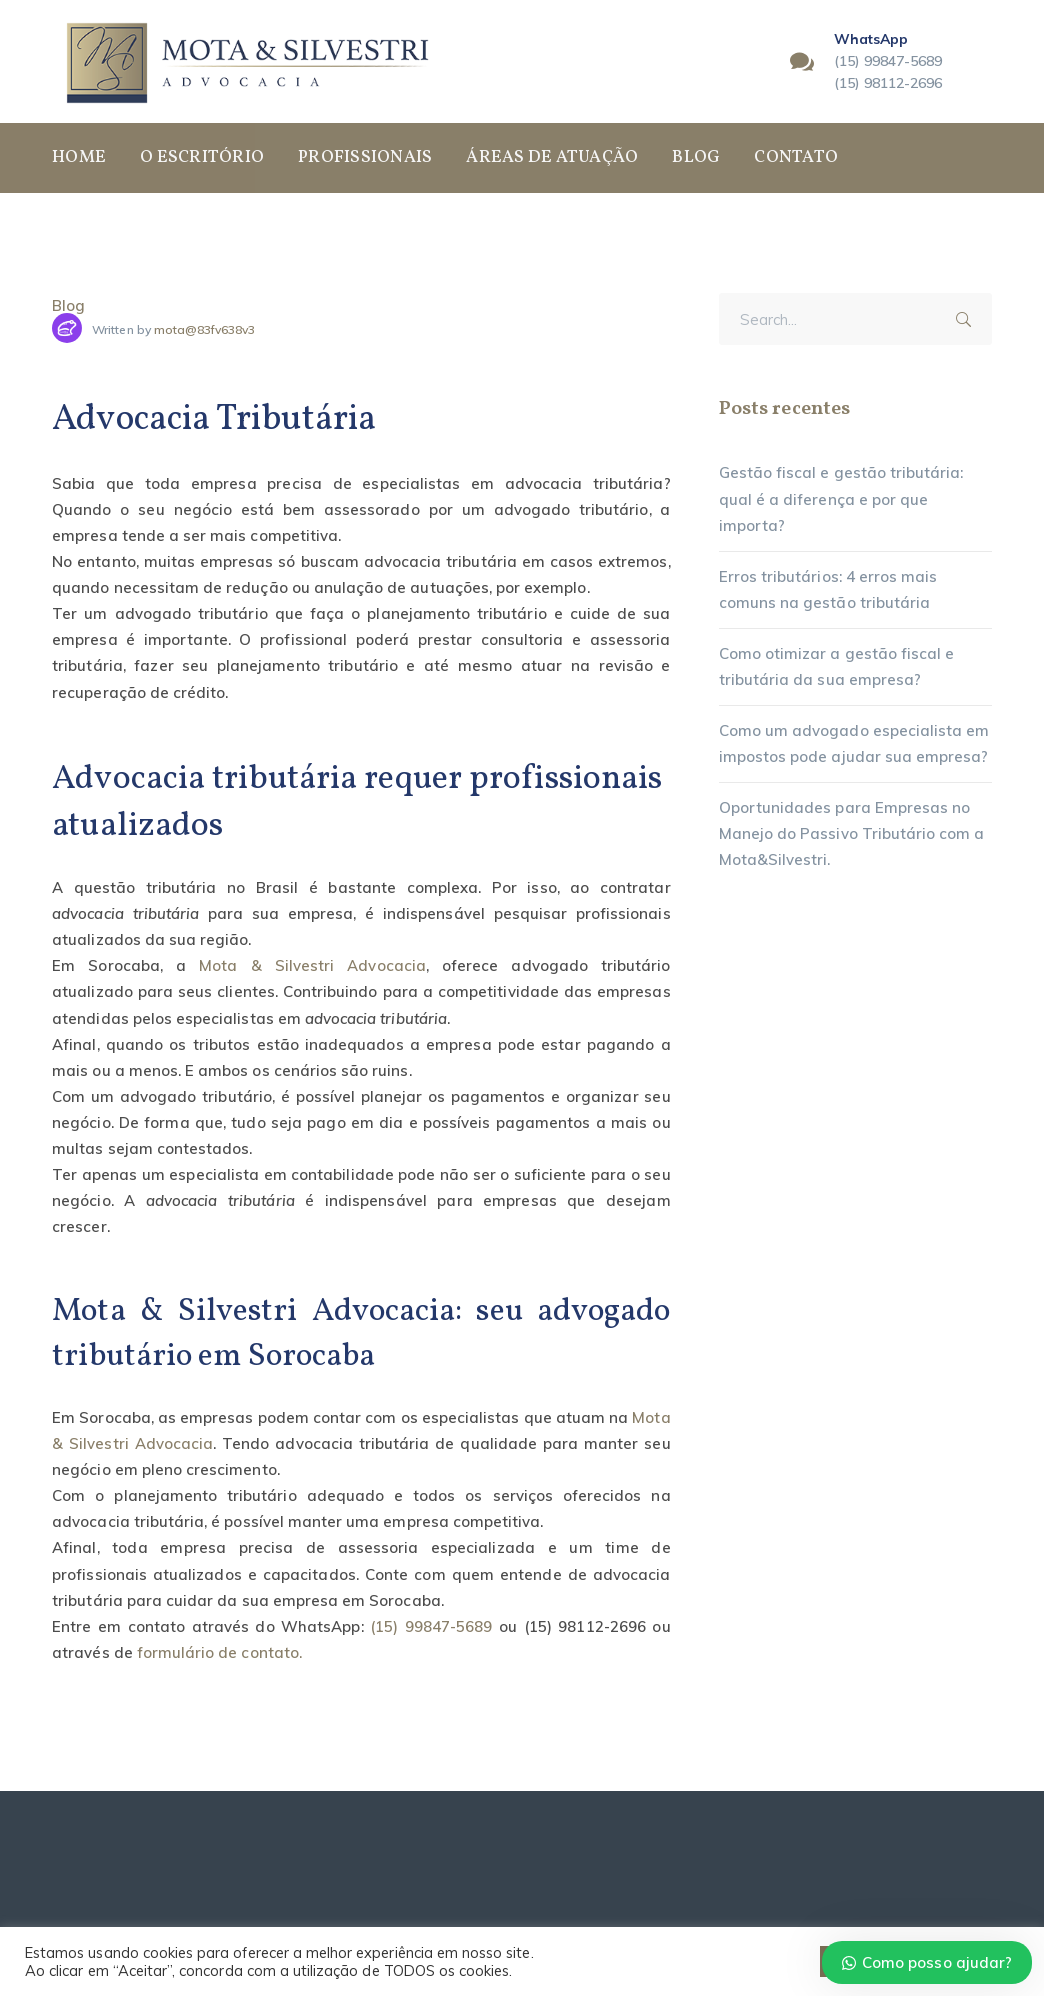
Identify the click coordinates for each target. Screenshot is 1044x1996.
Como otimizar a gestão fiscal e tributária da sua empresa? (837, 666)
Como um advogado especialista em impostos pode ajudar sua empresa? (854, 743)
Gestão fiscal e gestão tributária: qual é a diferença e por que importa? (841, 498)
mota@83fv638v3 (205, 329)
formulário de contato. (219, 1652)
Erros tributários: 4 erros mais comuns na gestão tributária (828, 589)
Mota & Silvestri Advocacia (312, 965)
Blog (68, 305)
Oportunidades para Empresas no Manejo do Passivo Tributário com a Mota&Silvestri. (852, 833)
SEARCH (970, 316)
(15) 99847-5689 (431, 1626)
